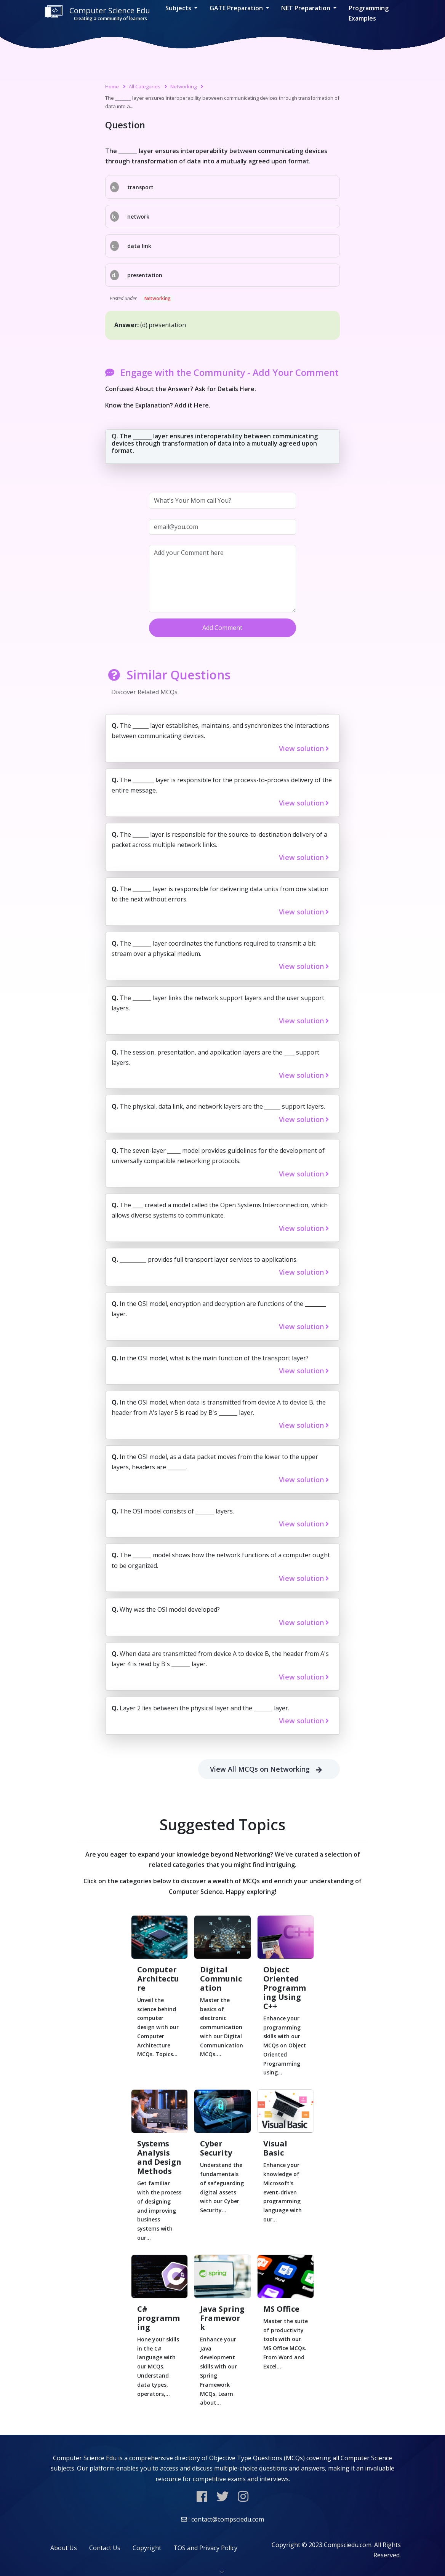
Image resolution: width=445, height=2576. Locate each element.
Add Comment (222, 627)
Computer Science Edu (97, 13)
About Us (63, 2548)
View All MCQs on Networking (269, 1769)
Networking (183, 86)
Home (112, 86)
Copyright (147, 2548)
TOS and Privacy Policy (205, 2548)
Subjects (179, 8)
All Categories (144, 86)
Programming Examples (369, 13)
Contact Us (104, 2548)
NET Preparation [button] (306, 8)
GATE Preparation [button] (237, 8)
